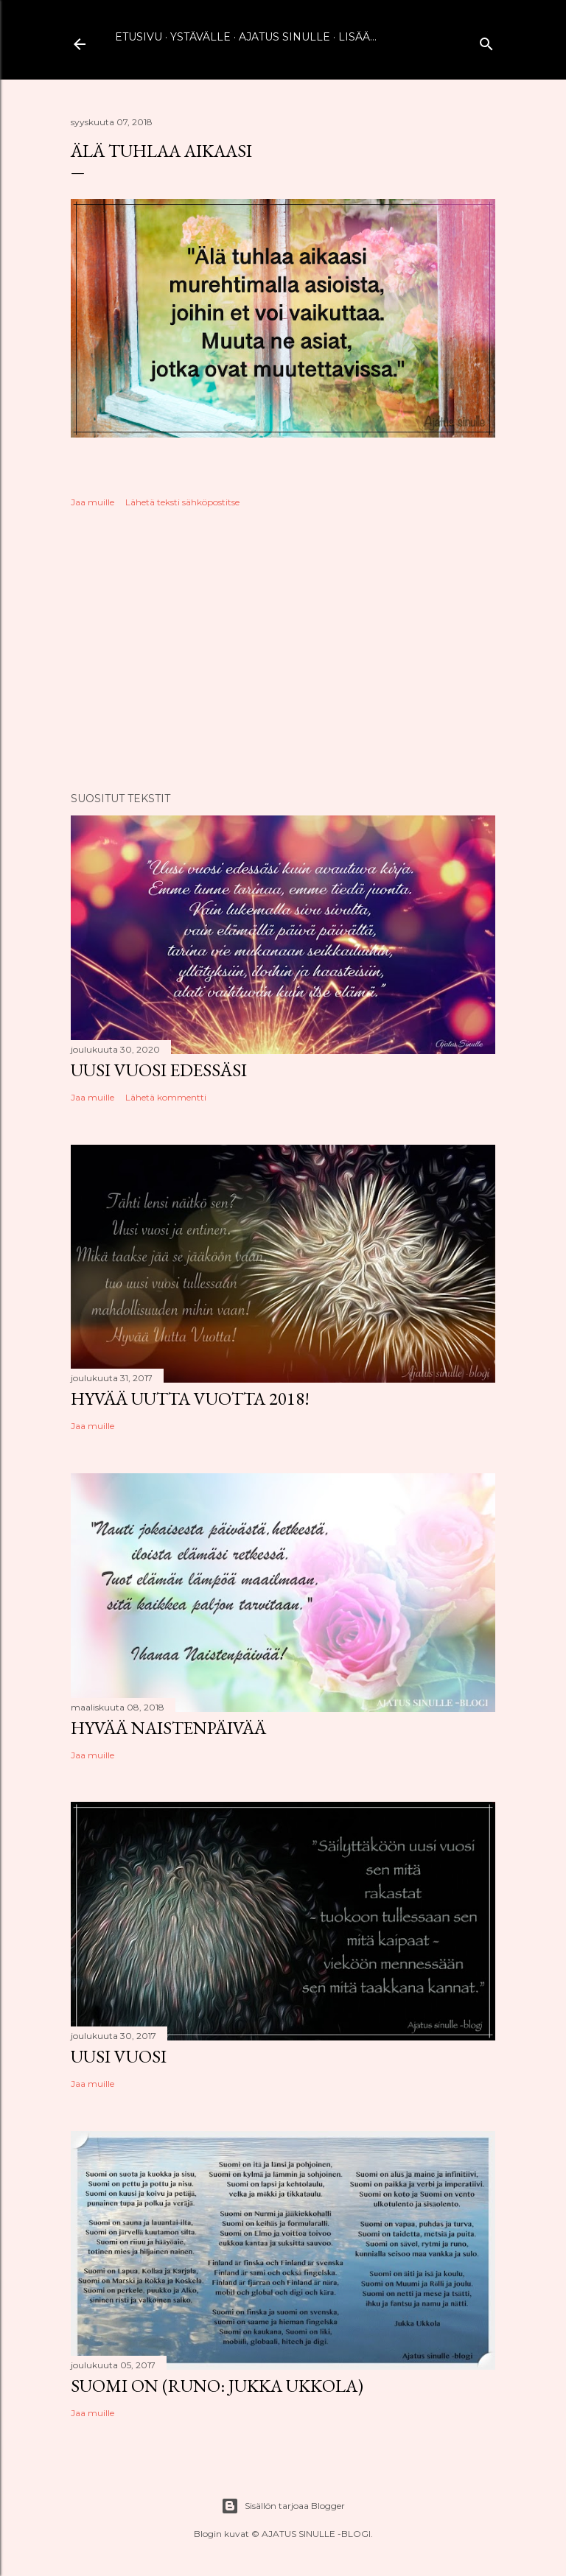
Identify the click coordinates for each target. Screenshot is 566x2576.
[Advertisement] (283, 652)
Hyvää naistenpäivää (168, 1727)
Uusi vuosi (119, 2056)
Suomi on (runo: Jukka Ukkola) (217, 2385)
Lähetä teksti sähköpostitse (182, 502)
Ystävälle (200, 36)
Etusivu (138, 36)
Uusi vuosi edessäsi (159, 1070)
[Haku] (486, 41)
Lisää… (357, 36)
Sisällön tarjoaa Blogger (283, 2506)
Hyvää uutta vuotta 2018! (190, 1398)
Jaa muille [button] (92, 502)
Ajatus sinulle (284, 36)
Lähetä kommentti (165, 1097)
